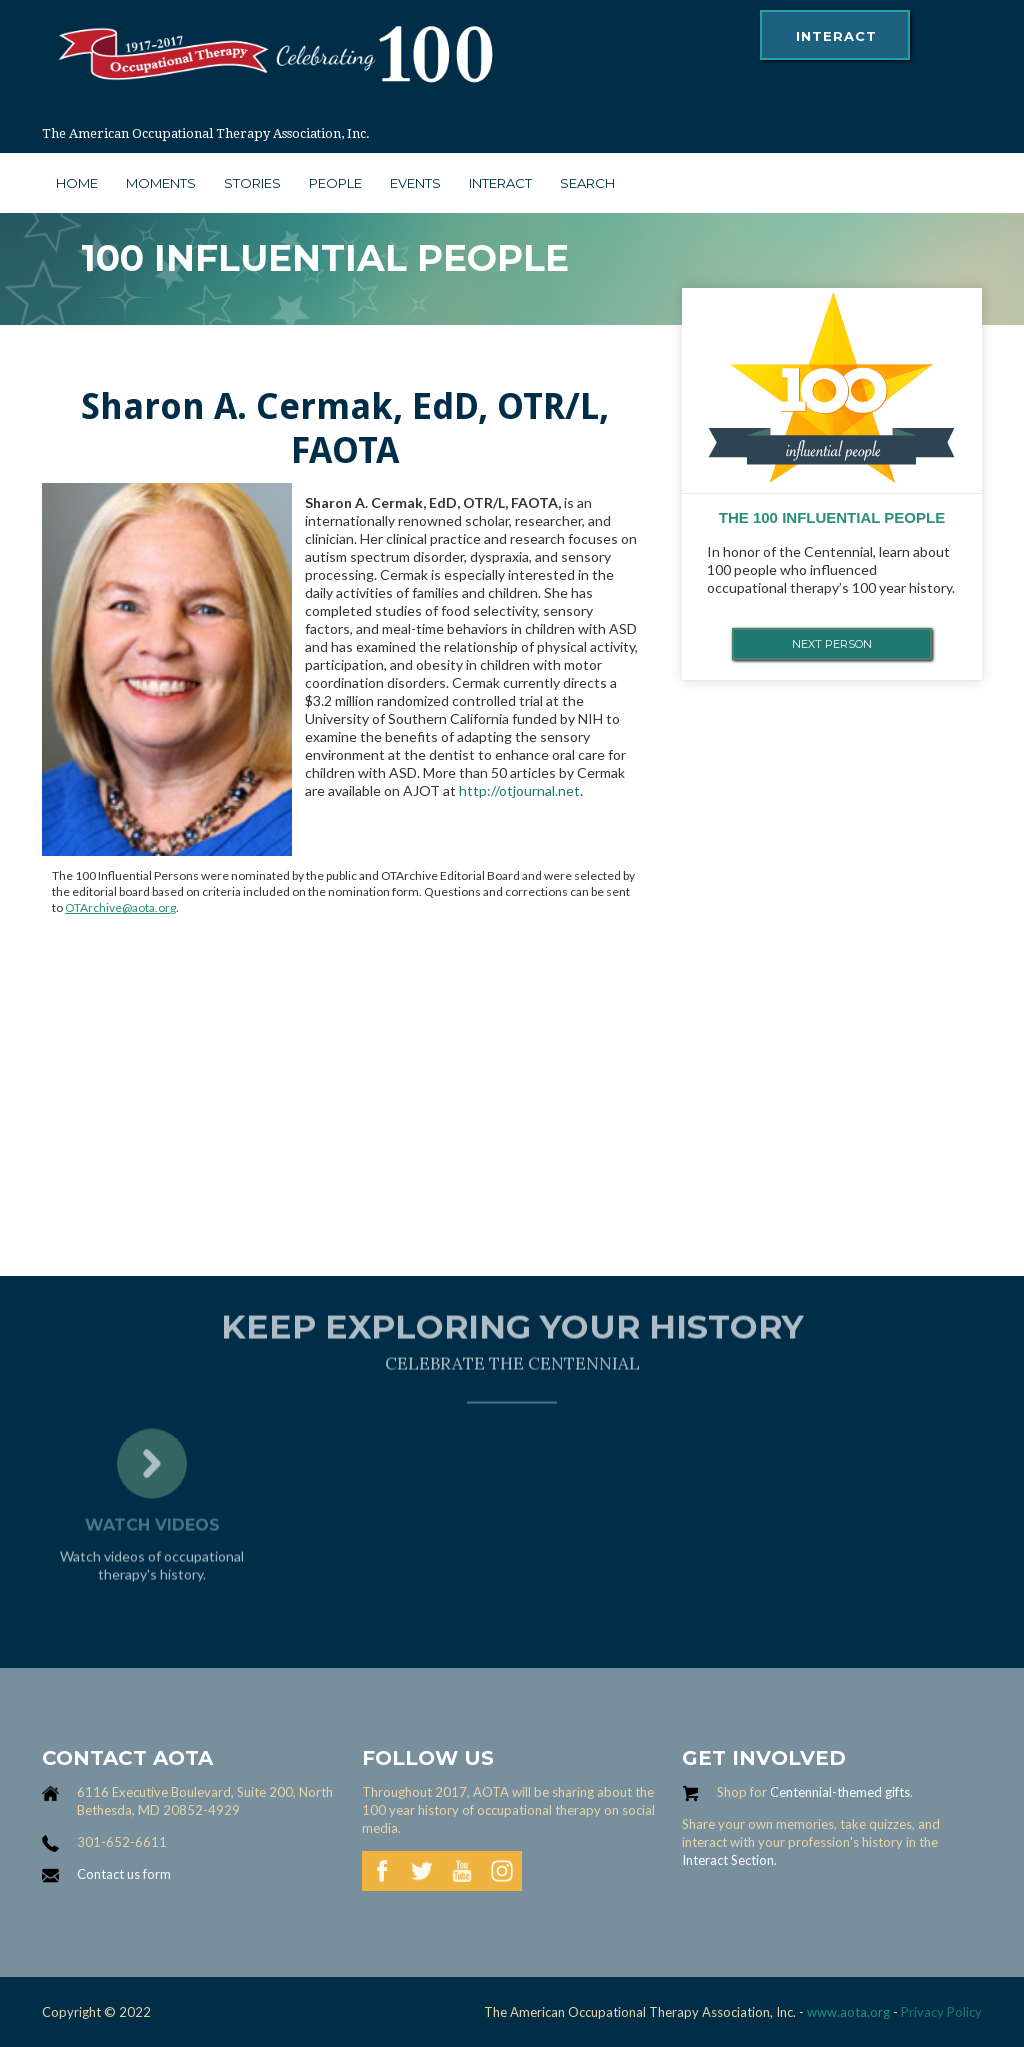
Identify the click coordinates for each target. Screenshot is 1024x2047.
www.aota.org (847, 2012)
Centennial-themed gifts (840, 1792)
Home (77, 183)
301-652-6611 (122, 1842)
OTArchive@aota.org (120, 907)
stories (252, 183)
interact (836, 36)
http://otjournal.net (519, 790)
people (335, 183)
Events (415, 183)
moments (161, 183)
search (587, 183)
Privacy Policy (941, 2012)
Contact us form (124, 1874)
